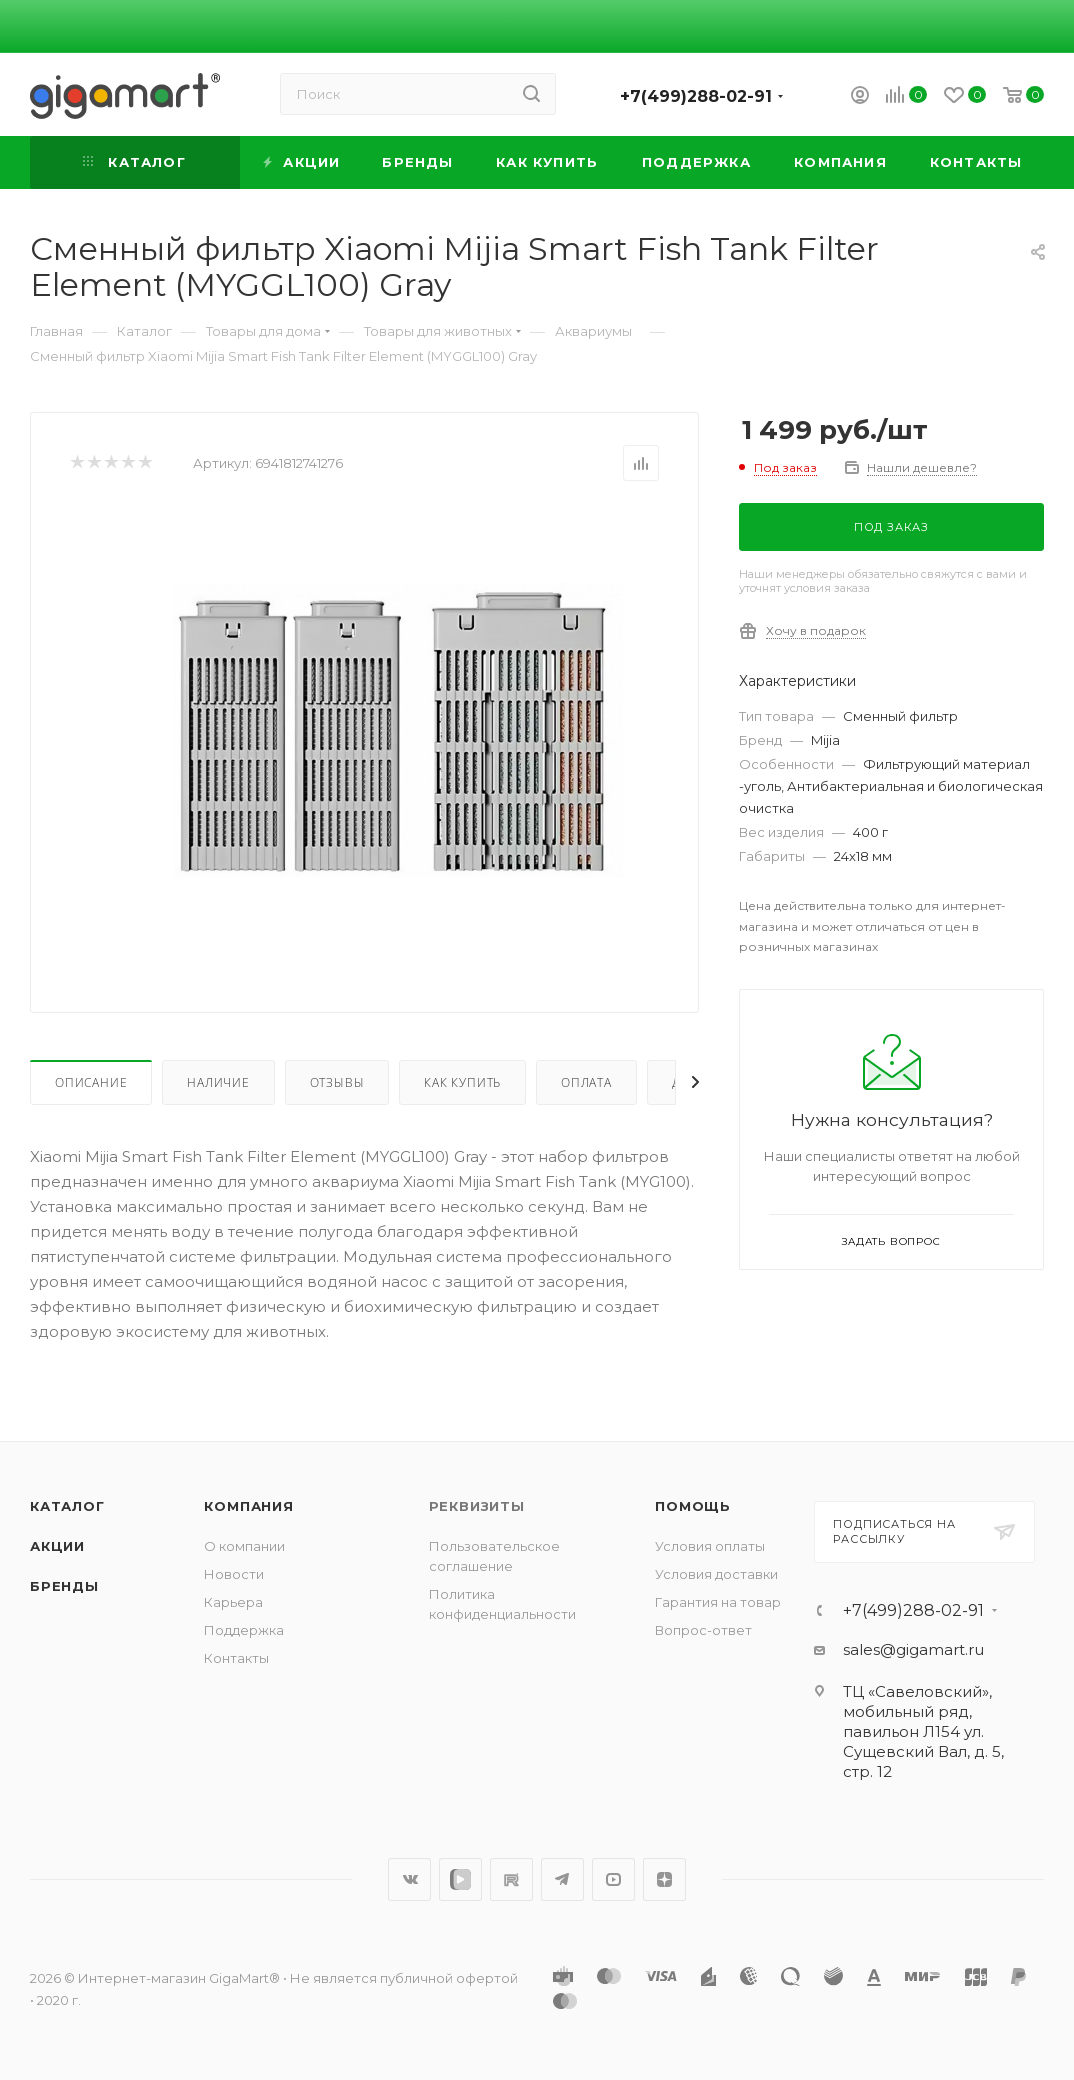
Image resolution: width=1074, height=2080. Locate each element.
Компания (248, 1506)
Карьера (233, 1602)
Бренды (64, 1586)
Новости (234, 1574)
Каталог (67, 1506)
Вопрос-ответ (703, 1630)
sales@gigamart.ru (913, 1649)
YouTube (613, 1879)
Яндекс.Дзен (664, 1879)
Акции (57, 1546)
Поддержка (244, 1630)
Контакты (236, 1658)
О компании (244, 1546)
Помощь (693, 1506)
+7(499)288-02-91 (696, 96)
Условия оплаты (710, 1546)
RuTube (511, 1879)
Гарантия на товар (718, 1602)
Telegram (562, 1879)
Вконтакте (409, 1879)
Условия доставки (716, 1574)
